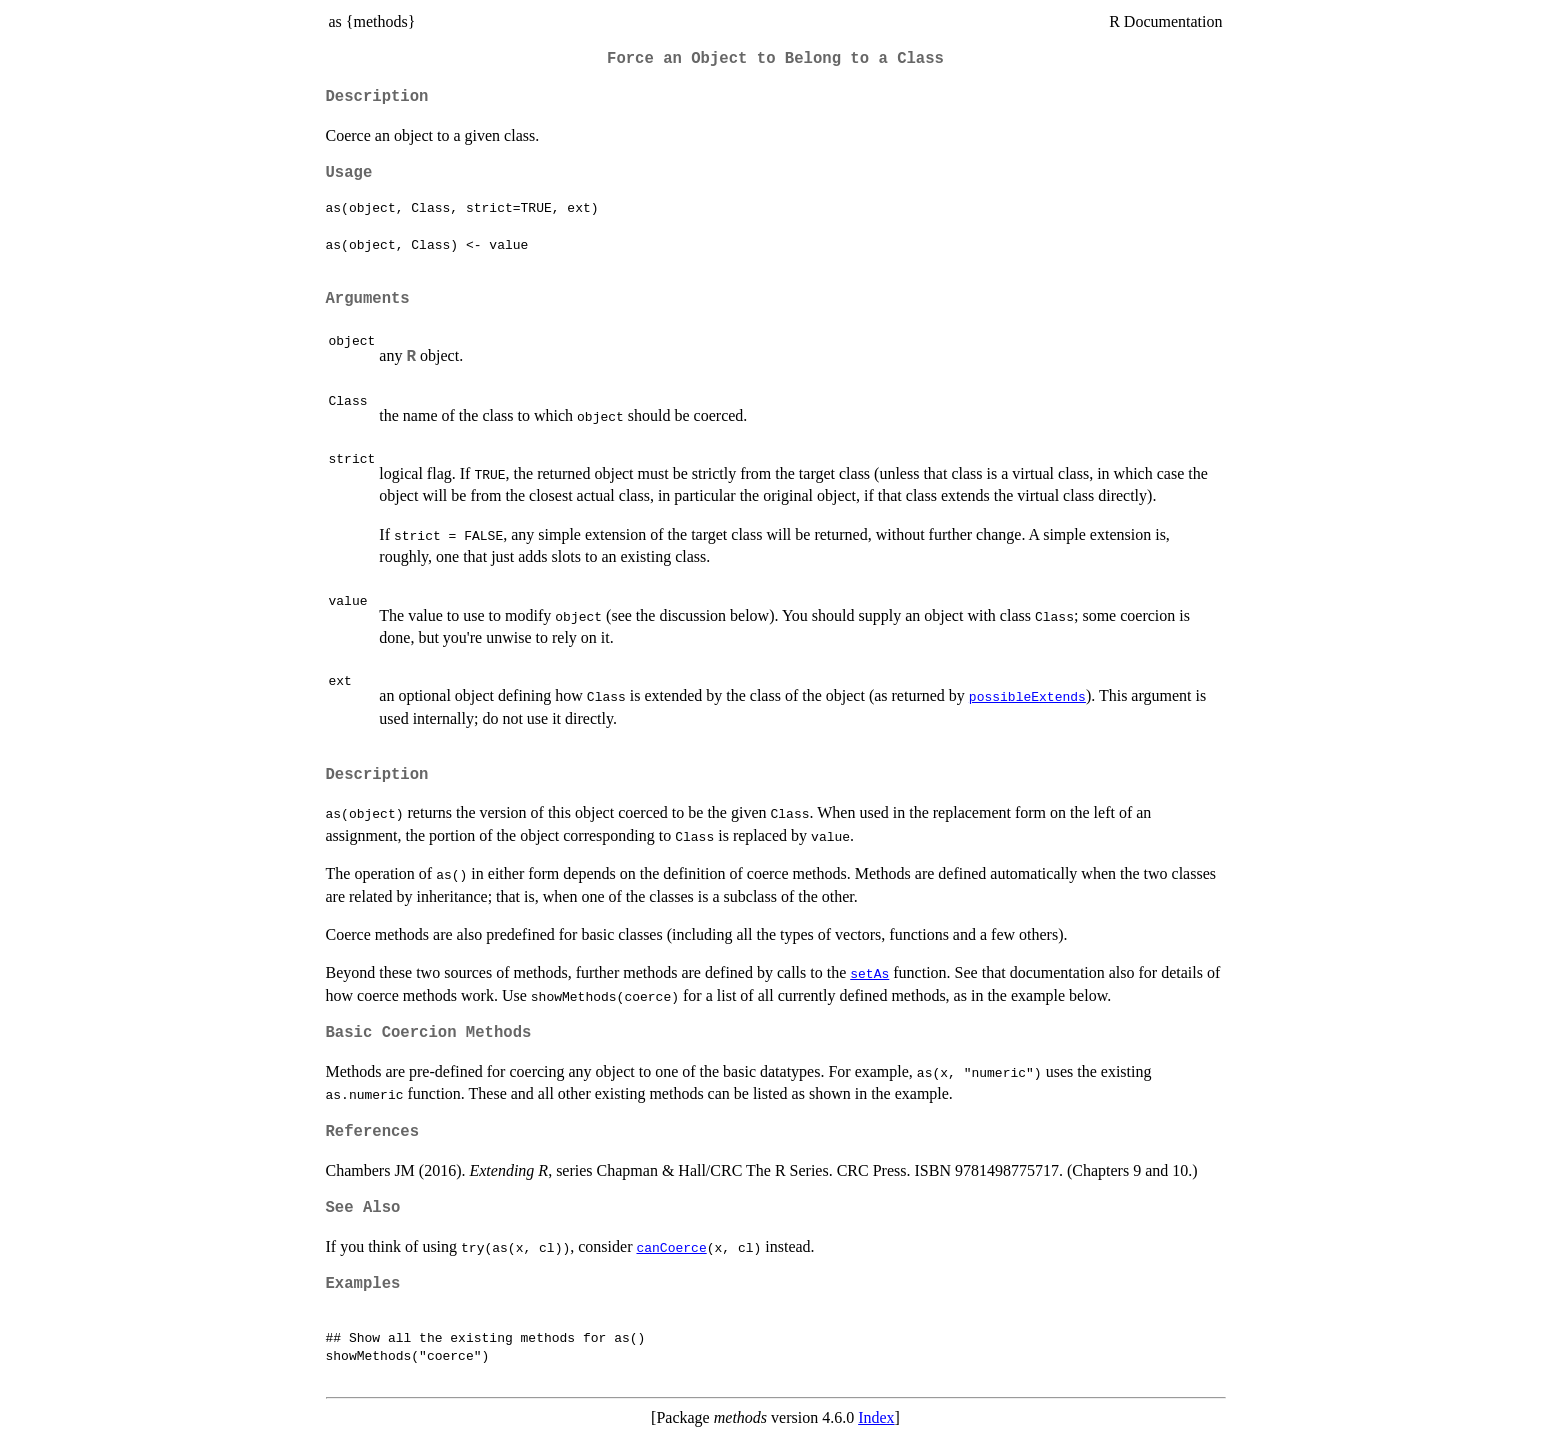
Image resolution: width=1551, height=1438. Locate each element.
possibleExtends (1027, 696)
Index (876, 1417)
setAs (869, 973)
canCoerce (671, 1247)
